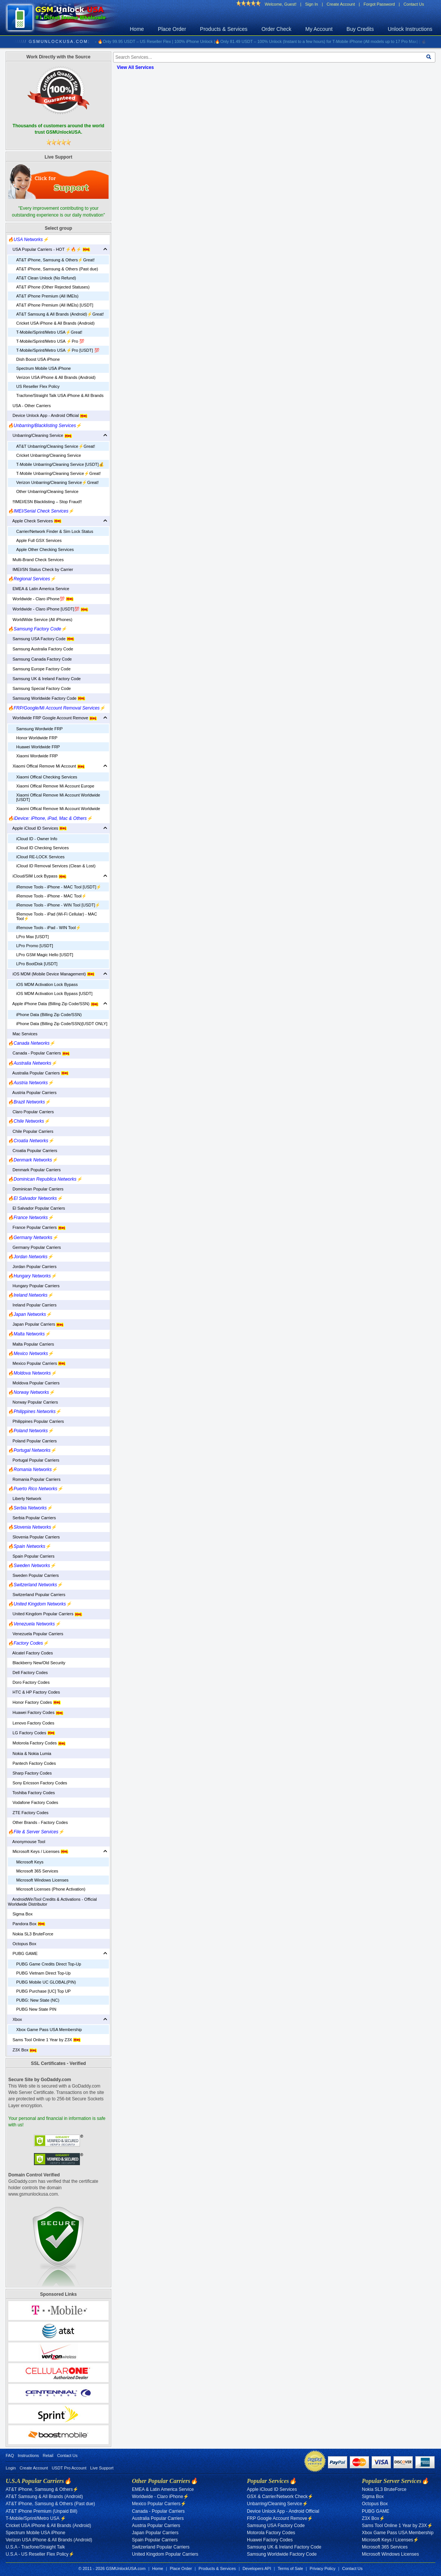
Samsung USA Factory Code (41, 638)
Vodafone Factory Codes (33, 1802)
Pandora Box (26, 1923)
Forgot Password (379, 4)
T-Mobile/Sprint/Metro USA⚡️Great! (49, 332)
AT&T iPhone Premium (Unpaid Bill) (41, 2511)
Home (137, 29)
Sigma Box (20, 1914)
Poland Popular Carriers (32, 1441)
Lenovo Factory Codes (31, 1723)
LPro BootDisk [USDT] (36, 963)
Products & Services (224, 29)
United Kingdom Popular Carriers (45, 1614)
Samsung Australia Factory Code (40, 649)
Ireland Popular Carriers (32, 1305)
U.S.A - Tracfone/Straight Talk (35, 2547)
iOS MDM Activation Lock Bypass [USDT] (54, 993)
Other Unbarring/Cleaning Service (47, 491)
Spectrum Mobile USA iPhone (43, 368)
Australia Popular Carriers (38, 1073)
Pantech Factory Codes (32, 1763)
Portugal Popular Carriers (33, 1460)
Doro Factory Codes (29, 1682)
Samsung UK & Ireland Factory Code (44, 678)
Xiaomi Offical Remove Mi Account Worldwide (58, 808)
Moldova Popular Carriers (34, 1383)
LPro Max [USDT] (32, 936)
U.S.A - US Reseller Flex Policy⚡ (40, 2554)
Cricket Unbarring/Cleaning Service (48, 455)
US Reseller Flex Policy (38, 386)
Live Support (101, 2468)
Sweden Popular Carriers (33, 1575)
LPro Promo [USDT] (34, 945)
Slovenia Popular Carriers (34, 1537)
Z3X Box (22, 2050)
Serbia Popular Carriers (32, 1517)
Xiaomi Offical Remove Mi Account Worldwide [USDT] (58, 797)
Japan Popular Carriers (36, 1324)
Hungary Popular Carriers (34, 1285)
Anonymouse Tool (26, 1841)
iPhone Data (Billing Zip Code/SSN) (49, 1014)
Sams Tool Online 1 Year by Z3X (44, 2039)
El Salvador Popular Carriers (36, 1208)
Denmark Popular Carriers (34, 1169)
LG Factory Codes (31, 1733)
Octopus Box (22, 1943)
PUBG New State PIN (36, 2009)
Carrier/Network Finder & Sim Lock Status (54, 531)
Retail (48, 2455)
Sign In (311, 4)
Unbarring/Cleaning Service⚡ (277, 2503)
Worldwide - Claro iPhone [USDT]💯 (48, 609)
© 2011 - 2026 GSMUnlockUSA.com (111, 2568)
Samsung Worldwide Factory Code (46, 698)
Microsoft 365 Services (37, 1871)
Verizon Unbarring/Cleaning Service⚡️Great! (57, 482)
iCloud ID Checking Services (42, 847)
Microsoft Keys (29, 1862)
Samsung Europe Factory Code (39, 669)
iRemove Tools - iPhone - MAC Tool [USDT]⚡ (58, 887)
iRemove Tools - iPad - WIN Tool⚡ (48, 927)
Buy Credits (360, 29)
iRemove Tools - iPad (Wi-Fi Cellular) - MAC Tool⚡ (56, 916)
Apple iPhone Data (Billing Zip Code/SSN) (53, 1003)
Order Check (276, 29)
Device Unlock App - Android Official (47, 415)
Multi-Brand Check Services (36, 559)
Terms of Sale (290, 2568)
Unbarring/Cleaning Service (40, 435)
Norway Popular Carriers (33, 1402)
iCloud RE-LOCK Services (40, 857)
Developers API (256, 2568)
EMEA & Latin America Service (38, 588)
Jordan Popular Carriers (32, 1266)
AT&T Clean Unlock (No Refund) (46, 278)
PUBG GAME (23, 1953)
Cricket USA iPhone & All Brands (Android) (55, 323)
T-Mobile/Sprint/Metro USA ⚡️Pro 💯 (50, 341)
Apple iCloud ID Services (37, 828)
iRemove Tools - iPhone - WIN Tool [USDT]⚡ (58, 905)
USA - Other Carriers (29, 405)
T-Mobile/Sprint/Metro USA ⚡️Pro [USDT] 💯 (58, 350)
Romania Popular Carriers (34, 1479)
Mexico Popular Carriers (37, 1363)
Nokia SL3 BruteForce (30, 1934)
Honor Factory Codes (34, 1702)
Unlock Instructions (410, 29)
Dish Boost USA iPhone (38, 359)
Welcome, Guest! (280, 4)
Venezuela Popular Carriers (35, 1633)
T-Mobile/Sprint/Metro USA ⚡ (36, 2518)
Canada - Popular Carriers (39, 1053)
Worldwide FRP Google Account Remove (52, 718)
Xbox (15, 2019)
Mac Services (22, 1034)
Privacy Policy (322, 2568)
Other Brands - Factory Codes (38, 1822)
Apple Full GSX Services (38, 540)
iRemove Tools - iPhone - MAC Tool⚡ (51, 896)
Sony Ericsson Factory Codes (37, 1783)
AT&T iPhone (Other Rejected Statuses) (53, 287)
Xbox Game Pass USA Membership (49, 2029)
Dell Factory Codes (28, 1672)
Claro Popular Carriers (31, 1111)
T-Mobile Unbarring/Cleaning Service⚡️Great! (58, 473)
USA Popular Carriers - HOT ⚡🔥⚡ (49, 249)
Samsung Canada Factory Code (40, 659)
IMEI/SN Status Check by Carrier (40, 569)
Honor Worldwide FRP (36, 738)
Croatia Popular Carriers (32, 1150)
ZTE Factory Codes (28, 1812)
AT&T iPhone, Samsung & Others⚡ (42, 2489)
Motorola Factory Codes (37, 1743)
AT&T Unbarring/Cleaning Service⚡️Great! (55, 446)
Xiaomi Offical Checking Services (46, 777)
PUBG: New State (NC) (37, 2000)
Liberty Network (24, 1498)
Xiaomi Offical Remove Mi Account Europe (55, 786)
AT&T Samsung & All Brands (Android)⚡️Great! (60, 314)
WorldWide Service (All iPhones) (40, 619)
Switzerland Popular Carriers (36, 1594)
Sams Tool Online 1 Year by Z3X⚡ (397, 2525)
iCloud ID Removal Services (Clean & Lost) (55, 866)
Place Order (172, 29)
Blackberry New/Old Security (36, 1662)
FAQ (10, 2455)
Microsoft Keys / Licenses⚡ (390, 2539)
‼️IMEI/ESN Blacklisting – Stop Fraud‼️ (45, 501)
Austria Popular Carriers (32, 1092)
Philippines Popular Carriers (36, 1421)
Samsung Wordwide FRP (39, 728)
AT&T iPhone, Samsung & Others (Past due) (57, 269)
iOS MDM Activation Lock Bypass (47, 984)
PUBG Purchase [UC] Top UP (43, 1991)
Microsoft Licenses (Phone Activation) (50, 1889)
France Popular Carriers (37, 1227)
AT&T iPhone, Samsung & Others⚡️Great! (55, 260)
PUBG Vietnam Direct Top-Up (43, 1973)
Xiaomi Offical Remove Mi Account (46, 766)
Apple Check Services (34, 521)
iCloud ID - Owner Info (36, 838)
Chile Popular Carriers (30, 1131)
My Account (318, 29)
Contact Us (414, 4)
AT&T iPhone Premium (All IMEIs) (47, 296)
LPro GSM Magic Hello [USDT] (44, 954)
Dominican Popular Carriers (35, 1189)
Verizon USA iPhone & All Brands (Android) (55, 377)
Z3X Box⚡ (373, 2518)
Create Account (340, 4)
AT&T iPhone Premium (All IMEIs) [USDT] (54, 305)
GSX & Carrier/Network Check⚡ (280, 2496)
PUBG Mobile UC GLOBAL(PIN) (46, 1982)
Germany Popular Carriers (34, 1247)
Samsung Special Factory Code (39, 688)
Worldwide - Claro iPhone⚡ (160, 2496)
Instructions (28, 2455)
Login (11, 2468)
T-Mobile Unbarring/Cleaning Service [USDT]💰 (60, 464)
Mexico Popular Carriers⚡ (159, 2503)
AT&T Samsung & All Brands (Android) (44, 2496)
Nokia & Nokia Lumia (29, 1753)
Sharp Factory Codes (30, 1773)
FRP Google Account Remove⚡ (280, 2518)
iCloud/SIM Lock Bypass (37, 876)
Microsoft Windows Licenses (42, 1880)
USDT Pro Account (69, 2468)
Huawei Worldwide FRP (38, 747)
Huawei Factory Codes (35, 1712)
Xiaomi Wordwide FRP (37, 756)
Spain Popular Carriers (31, 1556)
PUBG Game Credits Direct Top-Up (48, 1964)
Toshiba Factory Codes (31, 1792)
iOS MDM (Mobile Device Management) (51, 974)
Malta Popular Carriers (31, 1344)
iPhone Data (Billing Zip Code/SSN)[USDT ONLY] (61, 1023)
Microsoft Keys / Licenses (38, 1851)
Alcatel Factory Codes (30, 1653)
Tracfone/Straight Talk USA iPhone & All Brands (60, 395)
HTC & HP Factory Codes (34, 1692)
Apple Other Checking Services (45, 549)
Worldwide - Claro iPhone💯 (41, 599)
